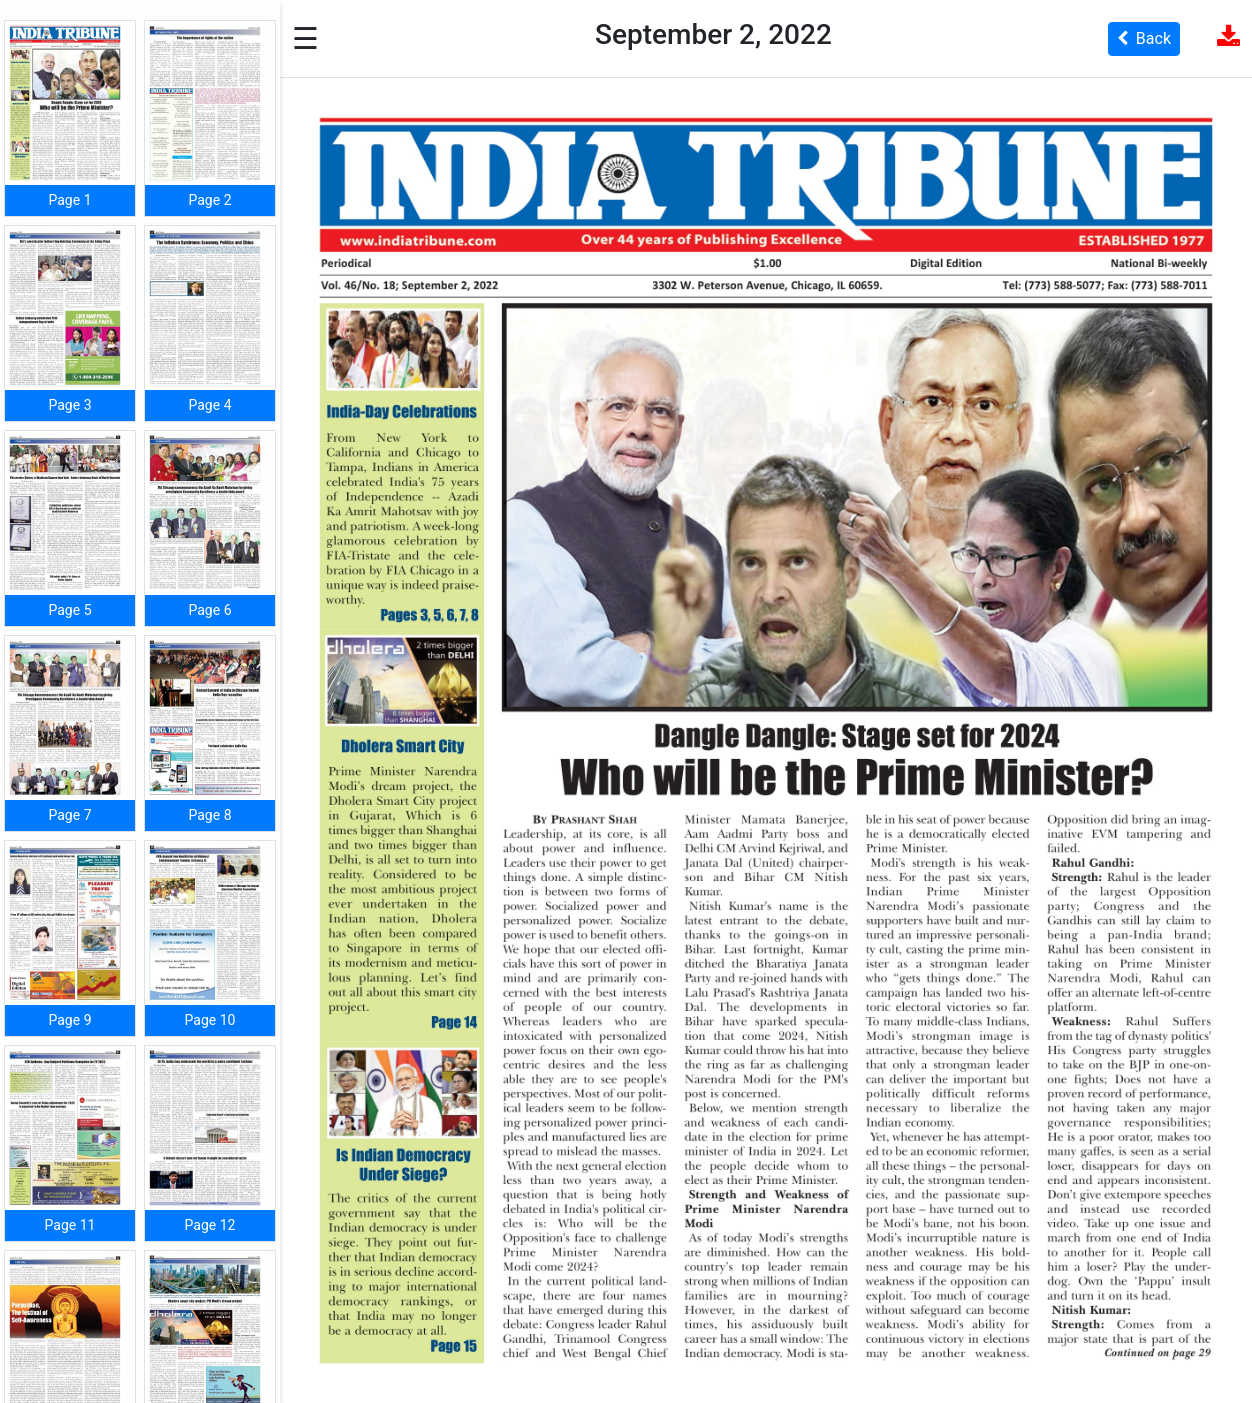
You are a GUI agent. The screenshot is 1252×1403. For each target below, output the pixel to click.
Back (1144, 38)
